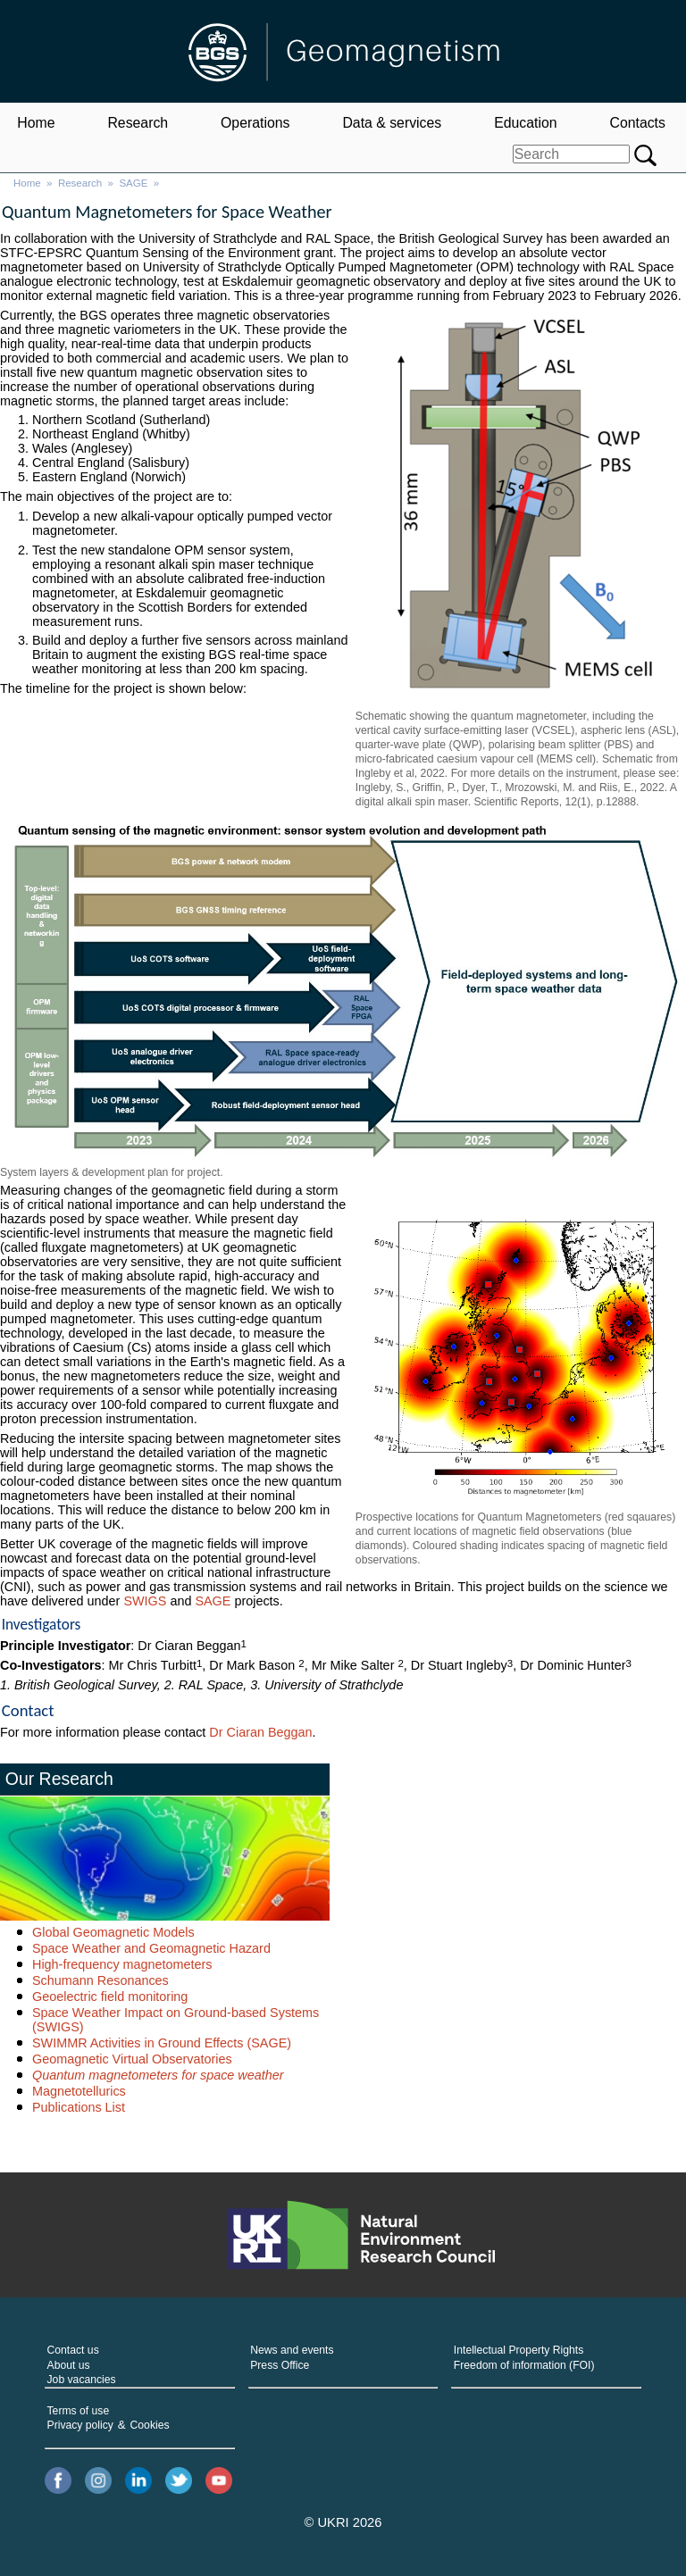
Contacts (637, 122)
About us (68, 2365)
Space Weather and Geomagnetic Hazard (151, 1948)
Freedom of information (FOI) (524, 2365)
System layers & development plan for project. (111, 1172)
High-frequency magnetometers (122, 1964)
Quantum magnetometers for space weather (158, 2075)
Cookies (150, 2425)
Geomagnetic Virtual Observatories (132, 2059)
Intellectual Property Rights (518, 2350)
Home (35, 122)
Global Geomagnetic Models (113, 1932)
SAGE (133, 183)
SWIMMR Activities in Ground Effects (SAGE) (161, 2043)
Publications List (78, 2107)
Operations (255, 122)
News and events (291, 2350)
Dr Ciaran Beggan (260, 1732)
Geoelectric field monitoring (110, 1996)
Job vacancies (81, 2379)
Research (137, 122)
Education (525, 122)
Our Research (59, 1778)
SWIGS (144, 1601)
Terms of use (78, 2411)
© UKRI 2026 (343, 2522)
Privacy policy (80, 2425)
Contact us (73, 2350)
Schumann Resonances (100, 1980)
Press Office (279, 2365)
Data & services (391, 122)
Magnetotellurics (79, 2091)
